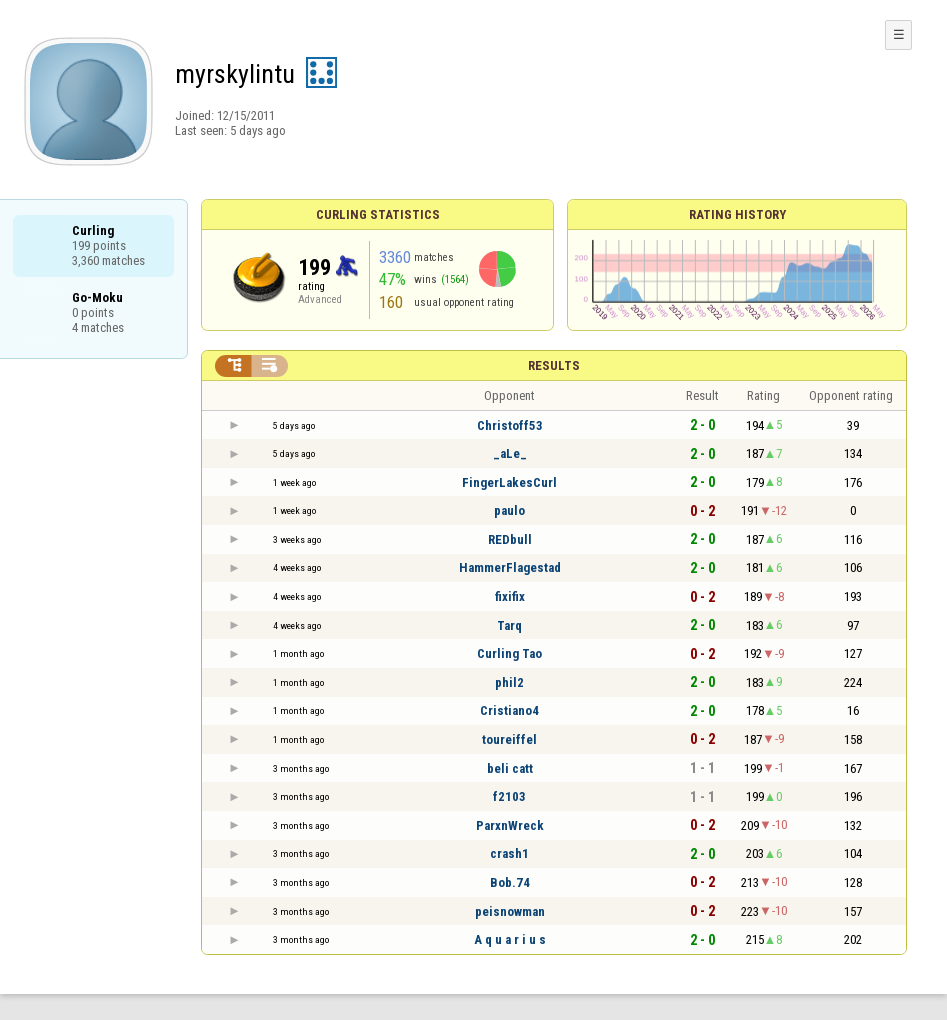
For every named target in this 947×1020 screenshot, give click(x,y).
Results (554, 365)
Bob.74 (510, 882)
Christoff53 (510, 425)
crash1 (509, 853)
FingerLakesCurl (509, 482)
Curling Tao (509, 653)
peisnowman (510, 911)
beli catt (510, 768)
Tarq (509, 625)
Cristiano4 (509, 710)
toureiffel (509, 739)
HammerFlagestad (510, 567)
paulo (509, 510)
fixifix (510, 596)
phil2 (509, 682)
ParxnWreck (510, 825)
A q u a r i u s (510, 939)
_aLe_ (510, 453)
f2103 (509, 796)
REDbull (510, 539)
